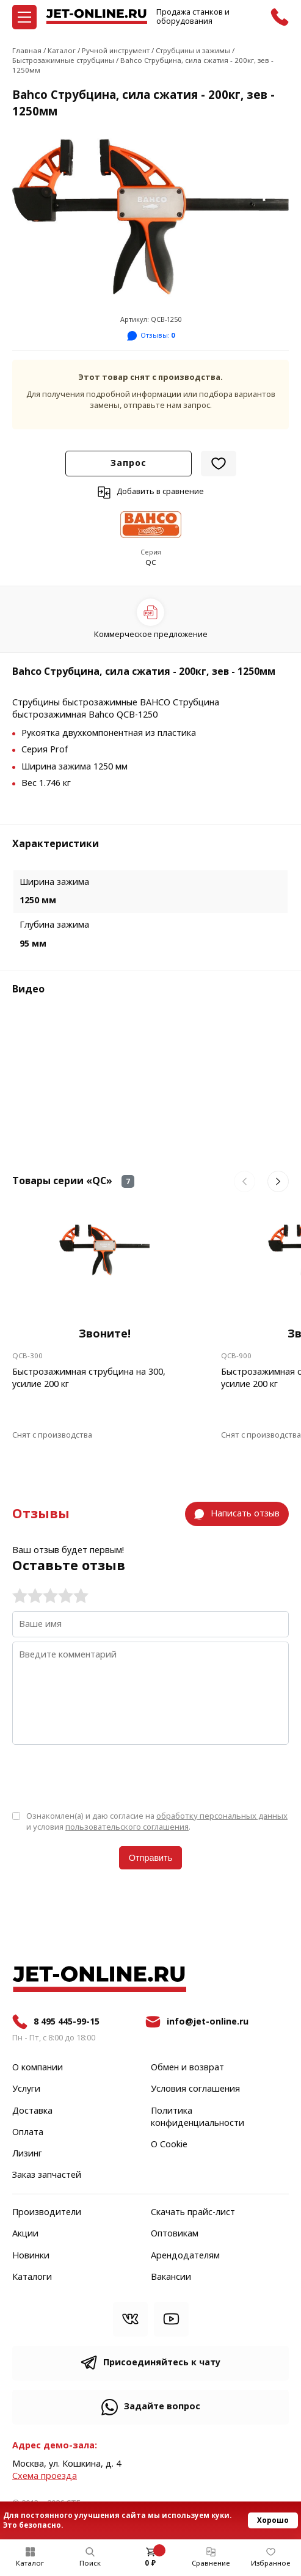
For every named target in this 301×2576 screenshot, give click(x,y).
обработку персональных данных (222, 1816)
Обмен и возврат (187, 2068)
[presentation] (105, 1776)
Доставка (32, 2111)
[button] (244, 1181)
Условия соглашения (195, 2089)
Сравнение (211, 2563)
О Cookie (169, 2145)
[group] (150, 217)
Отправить (150, 1858)
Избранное (271, 2563)
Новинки (30, 2256)
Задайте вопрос (162, 2406)
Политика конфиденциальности (197, 2117)
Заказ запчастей (46, 2175)
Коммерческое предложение (151, 634)
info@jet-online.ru (207, 2021)
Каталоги (32, 2277)
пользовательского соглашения (127, 1827)
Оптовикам (174, 2234)
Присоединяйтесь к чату (161, 2362)
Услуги (26, 2089)
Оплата (27, 2133)
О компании (37, 2068)
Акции (25, 2234)
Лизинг (27, 2154)
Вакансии (171, 2277)
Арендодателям (185, 2256)
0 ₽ (150, 2563)
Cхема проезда (44, 2476)
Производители (46, 2213)
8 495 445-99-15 (67, 2021)
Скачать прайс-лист (193, 2213)
